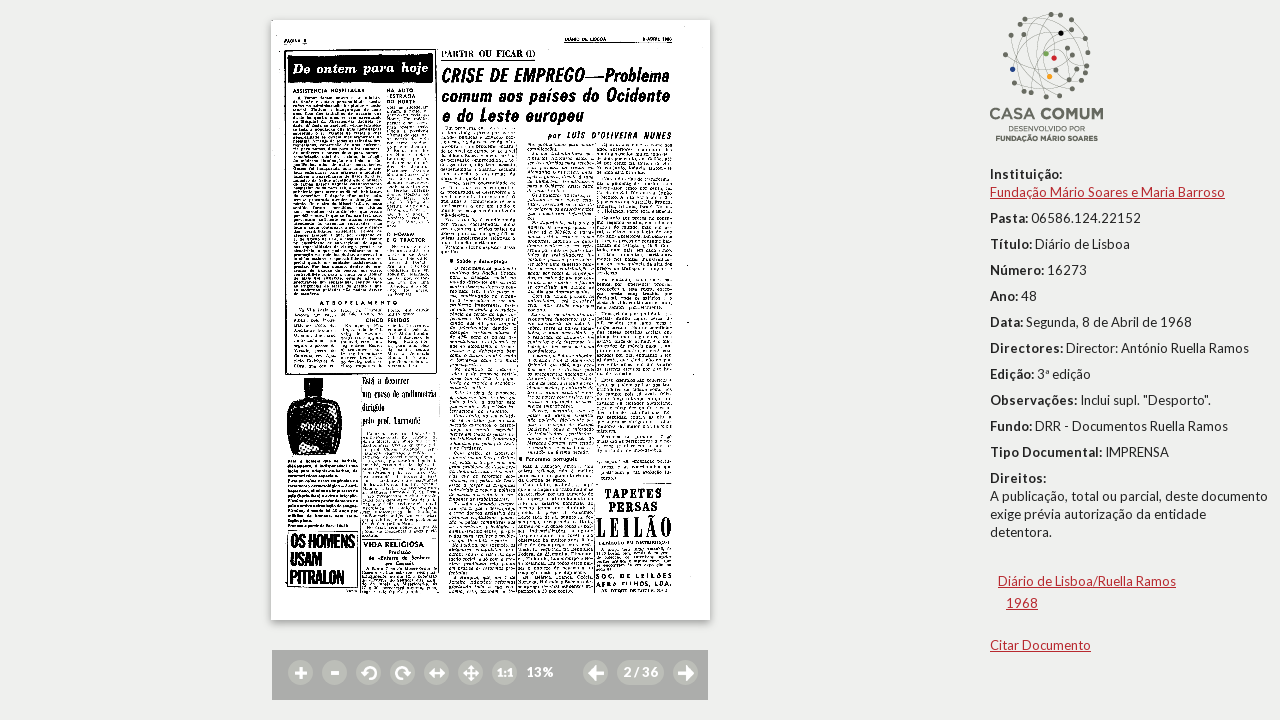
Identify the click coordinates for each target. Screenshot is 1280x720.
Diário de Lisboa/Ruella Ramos (1087, 581)
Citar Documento (1040, 645)
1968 (1022, 603)
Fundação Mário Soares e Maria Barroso (1107, 192)
